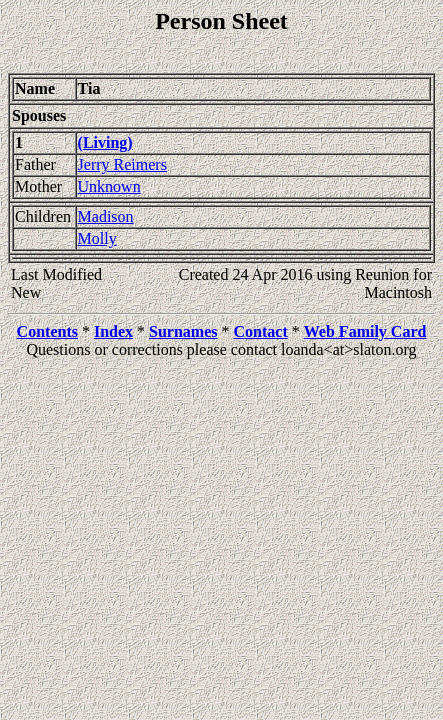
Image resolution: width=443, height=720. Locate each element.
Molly (97, 238)
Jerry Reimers (122, 164)
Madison (106, 216)
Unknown (109, 186)
